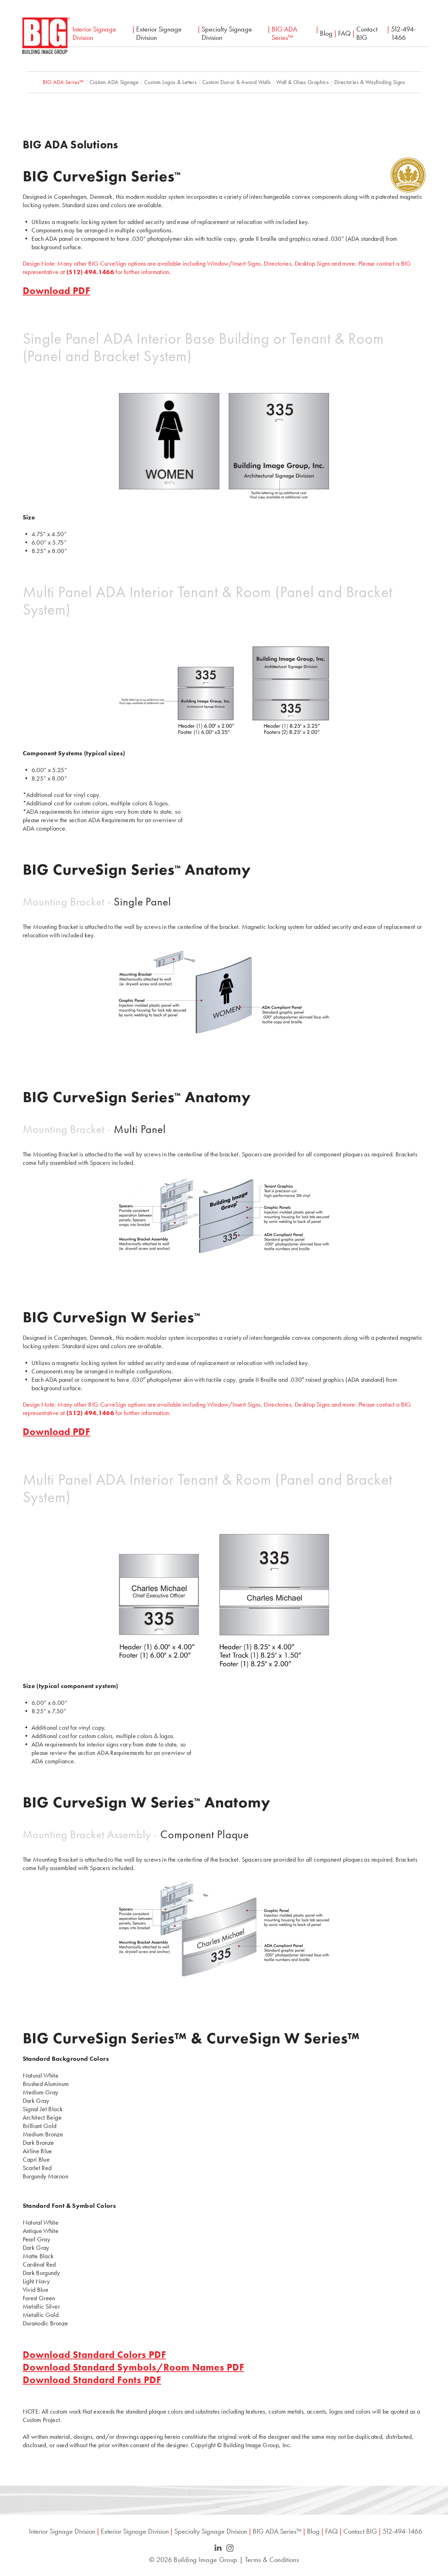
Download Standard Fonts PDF (92, 2380)
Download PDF (56, 291)
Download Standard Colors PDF (94, 2354)
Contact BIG (366, 33)
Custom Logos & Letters (170, 82)
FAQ (344, 33)
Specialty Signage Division (227, 33)
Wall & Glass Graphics (302, 82)
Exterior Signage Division (159, 33)
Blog (326, 33)
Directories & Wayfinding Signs (369, 82)
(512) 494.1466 (90, 272)
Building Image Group (205, 2559)
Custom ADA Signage (114, 82)
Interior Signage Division (94, 33)
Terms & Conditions (272, 2559)
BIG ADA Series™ (284, 33)
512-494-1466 (403, 33)
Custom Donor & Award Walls (236, 82)
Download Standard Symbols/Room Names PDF (133, 2367)
